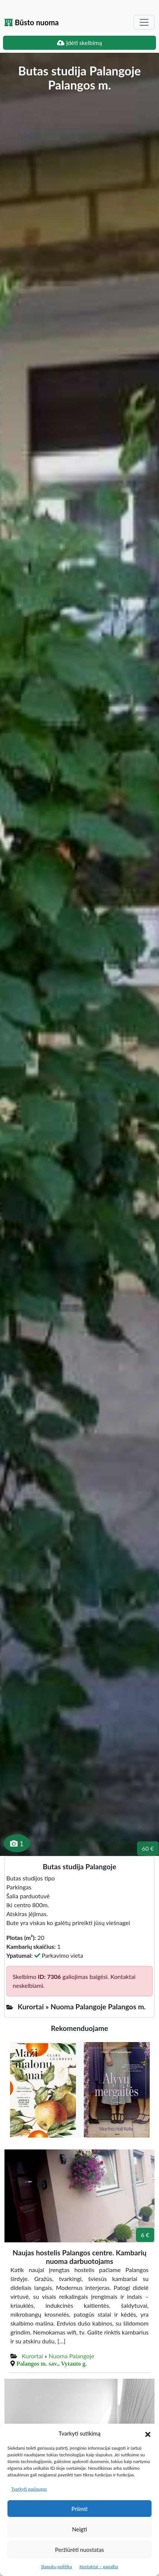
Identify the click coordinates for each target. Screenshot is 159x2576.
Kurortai (32, 2355)
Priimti (79, 2508)
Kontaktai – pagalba (98, 2566)
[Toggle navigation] (144, 22)
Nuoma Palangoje (71, 2355)
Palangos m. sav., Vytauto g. (51, 2363)
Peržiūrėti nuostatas (79, 2549)
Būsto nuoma (31, 22)
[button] (148, 2433)
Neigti (79, 2529)
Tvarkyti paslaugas (29, 2489)
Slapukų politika (56, 2566)
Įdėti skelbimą (79, 42)
